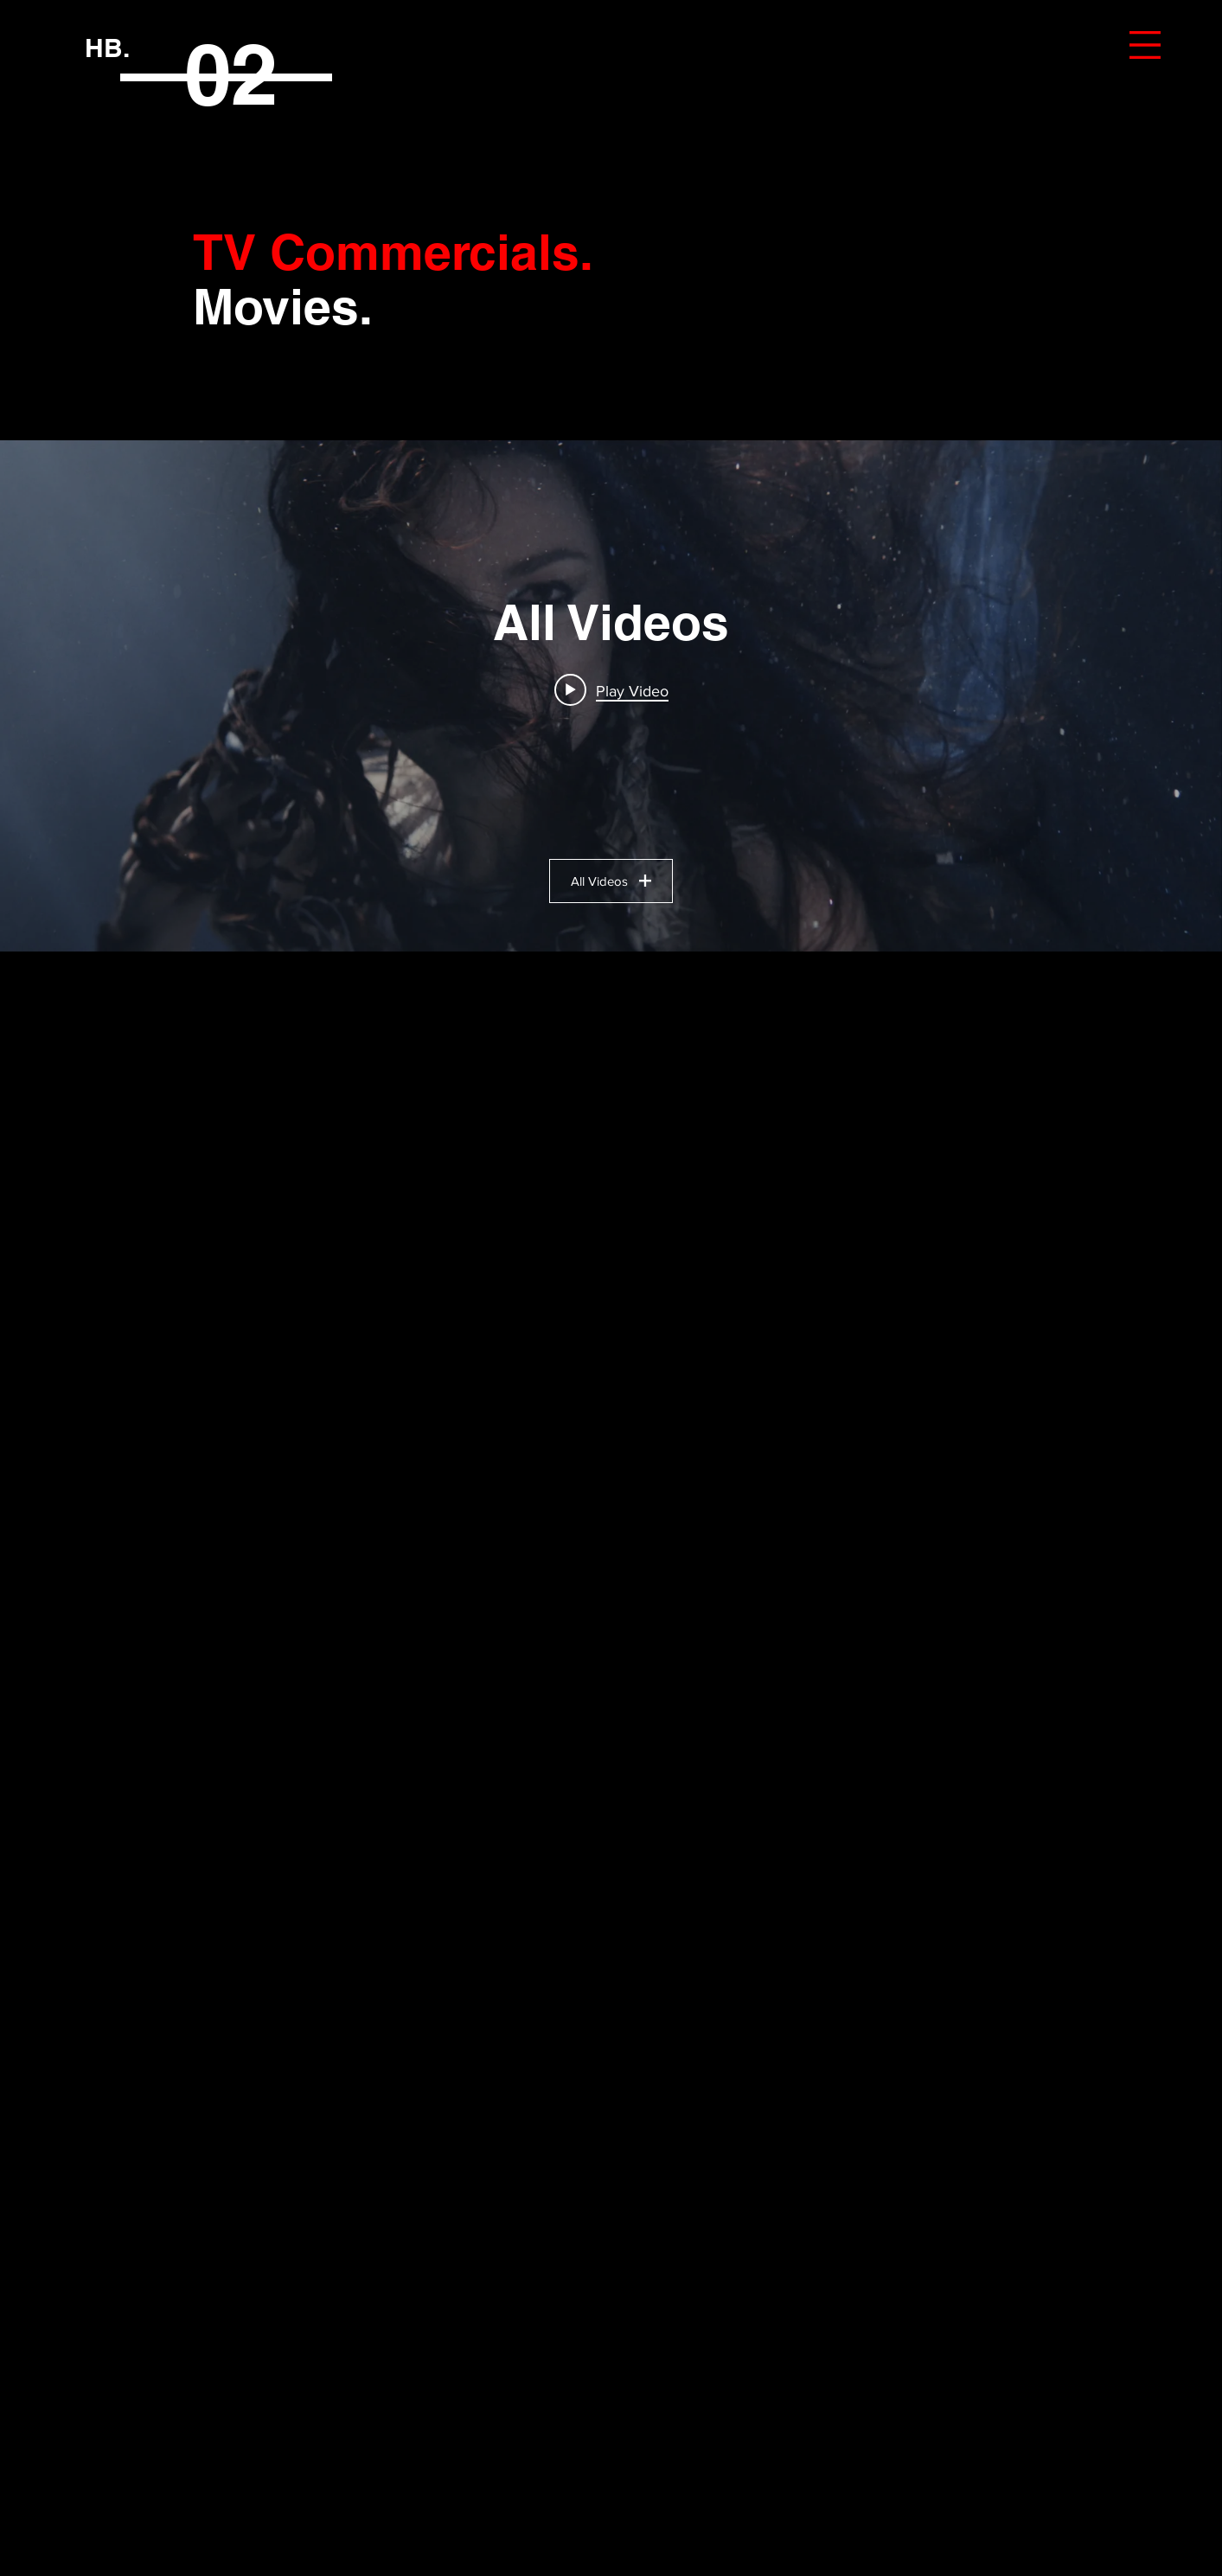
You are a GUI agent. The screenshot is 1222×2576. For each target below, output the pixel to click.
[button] (1145, 45)
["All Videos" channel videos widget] (611, 696)
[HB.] (107, 47)
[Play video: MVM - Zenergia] (611, 690)
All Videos (611, 881)
